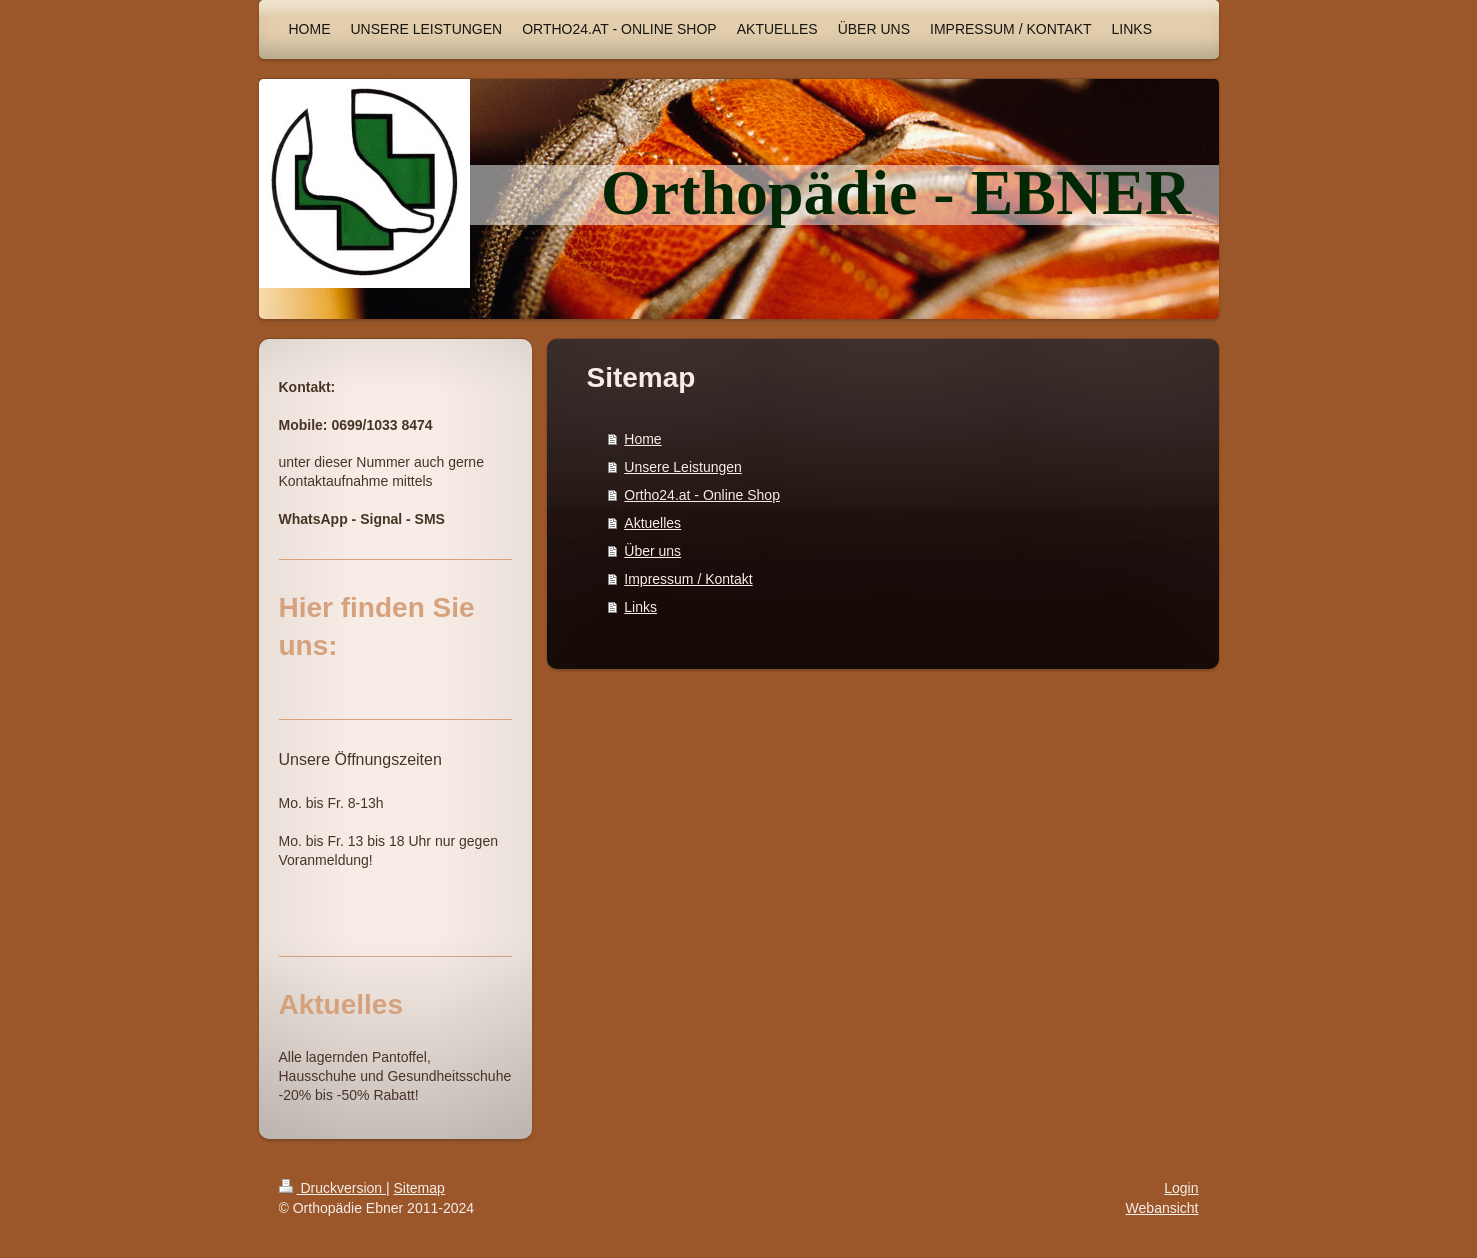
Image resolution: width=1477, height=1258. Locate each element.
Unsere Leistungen (683, 467)
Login (1181, 1188)
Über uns (652, 551)
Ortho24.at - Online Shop (702, 495)
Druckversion (332, 1188)
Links (640, 607)
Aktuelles (652, 523)
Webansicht (1162, 1208)
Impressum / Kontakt (688, 579)
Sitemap (419, 1188)
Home (642, 439)
